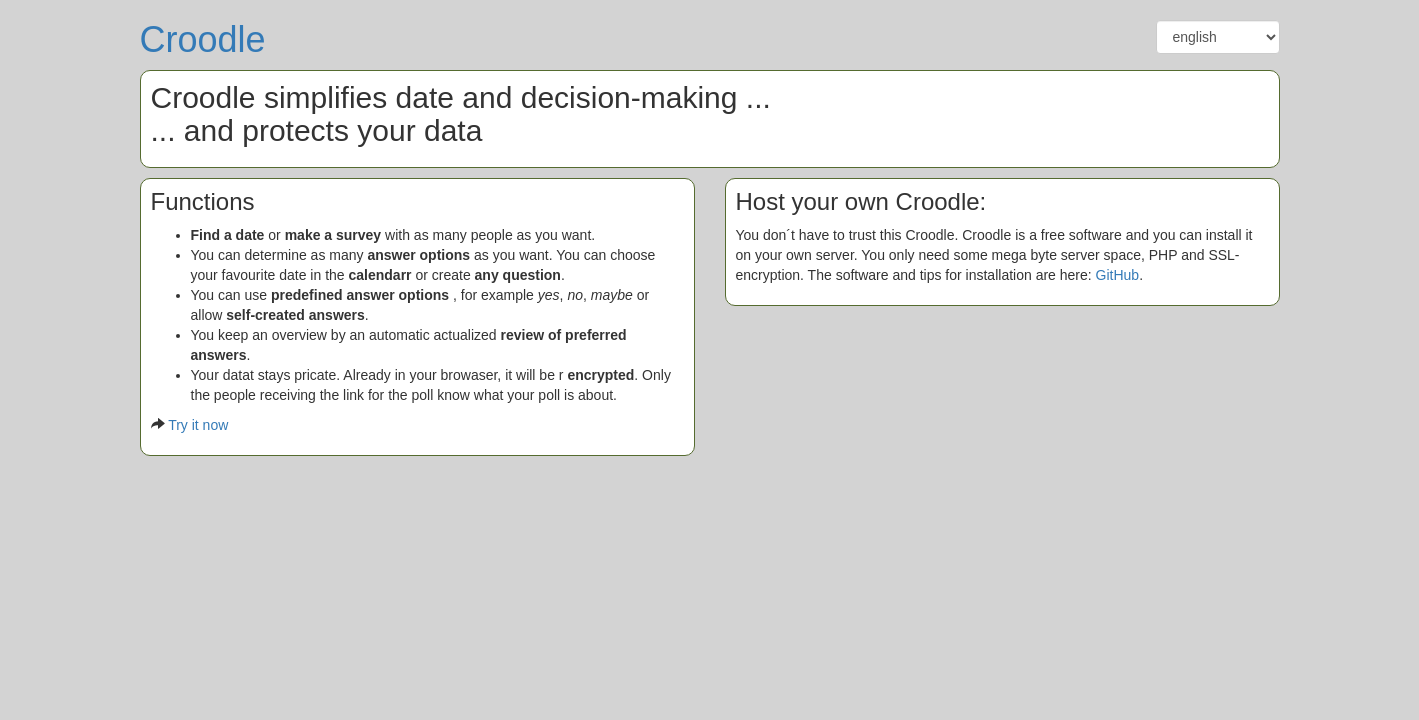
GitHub (1118, 275)
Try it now (198, 425)
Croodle (203, 39)
